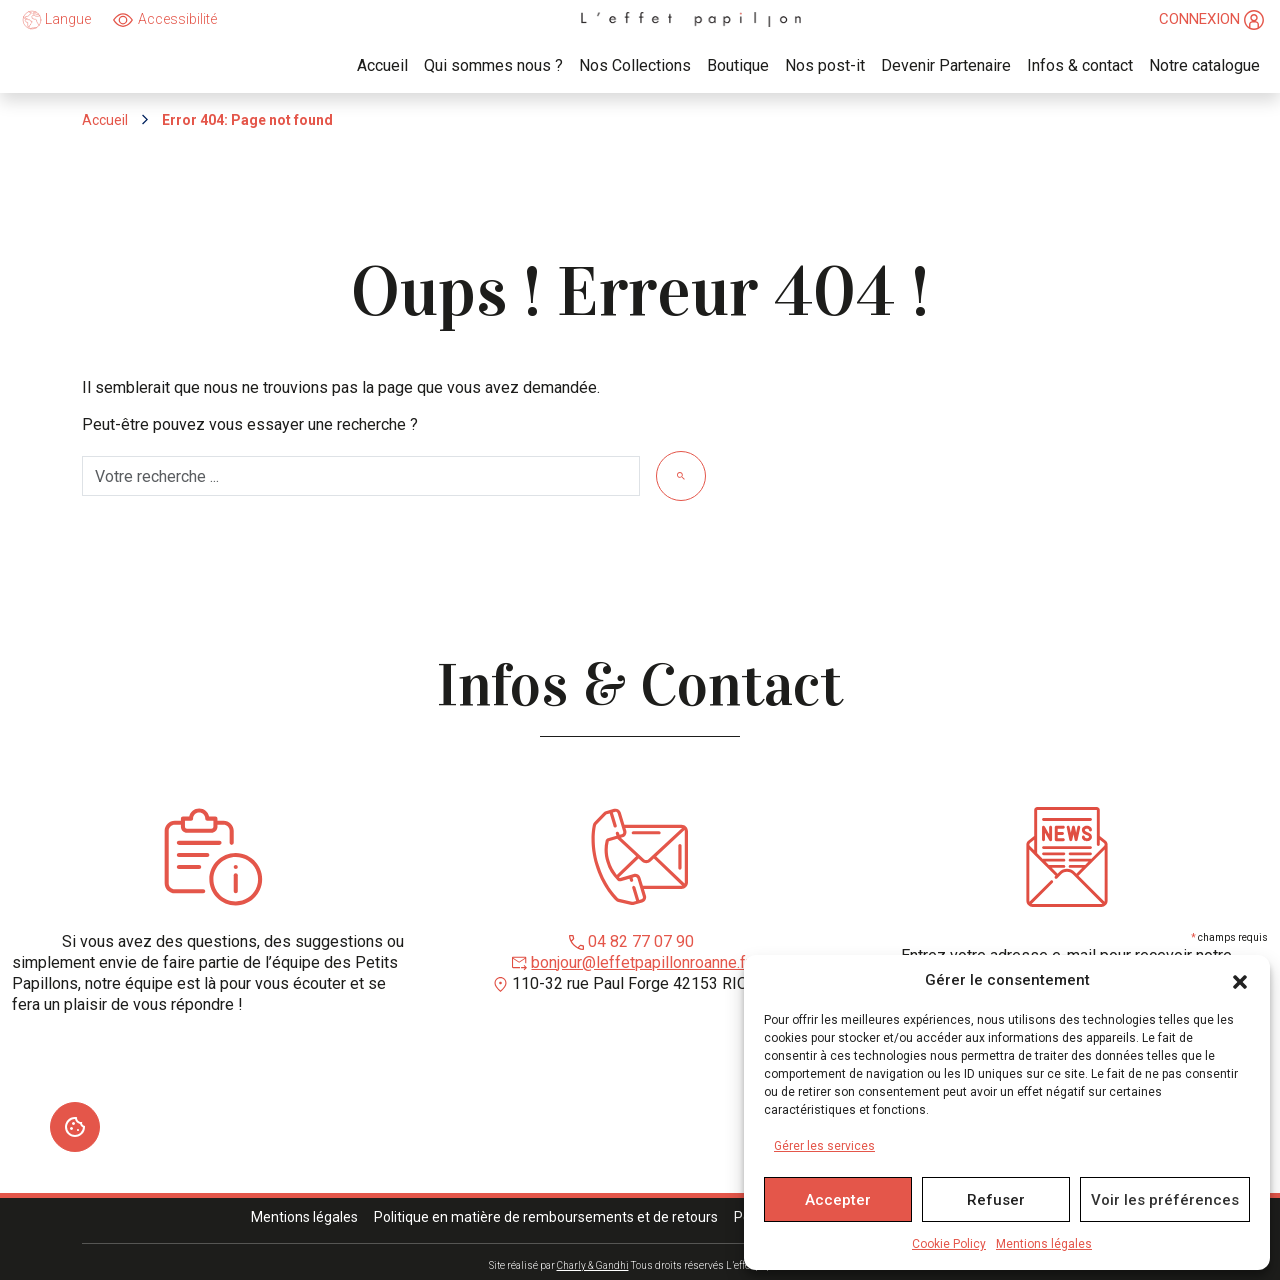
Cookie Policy (949, 1244)
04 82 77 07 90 (641, 941)
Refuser (996, 1200)
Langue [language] (56, 20)
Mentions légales (1044, 1244)
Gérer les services (824, 1146)
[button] (1240, 981)
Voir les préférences (1165, 1200)
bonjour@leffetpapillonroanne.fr (641, 962)
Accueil (105, 120)
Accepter (838, 1200)
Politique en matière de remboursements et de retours (546, 1217)
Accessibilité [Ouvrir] (177, 19)
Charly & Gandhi (593, 1265)
